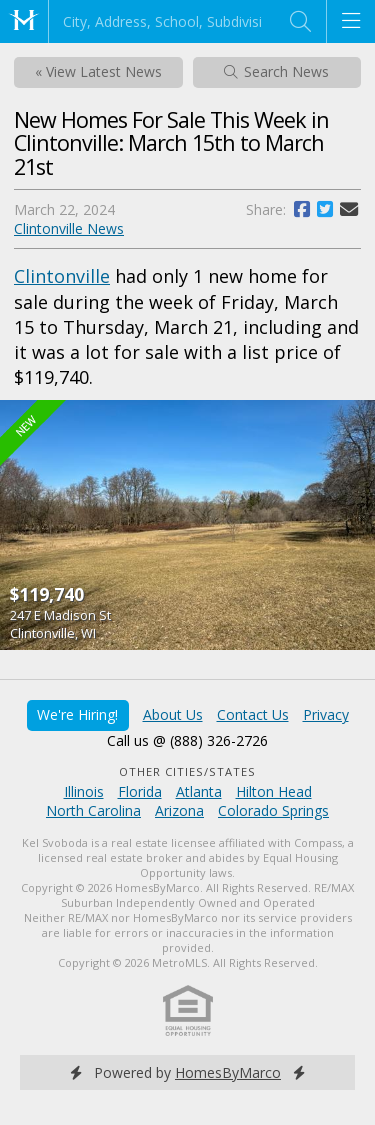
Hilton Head (274, 791)
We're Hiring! (77, 714)
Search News (276, 71)
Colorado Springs (273, 810)
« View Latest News (98, 71)
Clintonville (62, 276)
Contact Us (253, 714)
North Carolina (93, 810)
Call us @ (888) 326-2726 (187, 740)
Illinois (84, 791)
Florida (140, 791)
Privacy (326, 714)
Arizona (179, 810)
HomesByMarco (228, 1072)
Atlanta (199, 791)
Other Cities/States (187, 771)
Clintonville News (69, 228)
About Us (173, 714)
